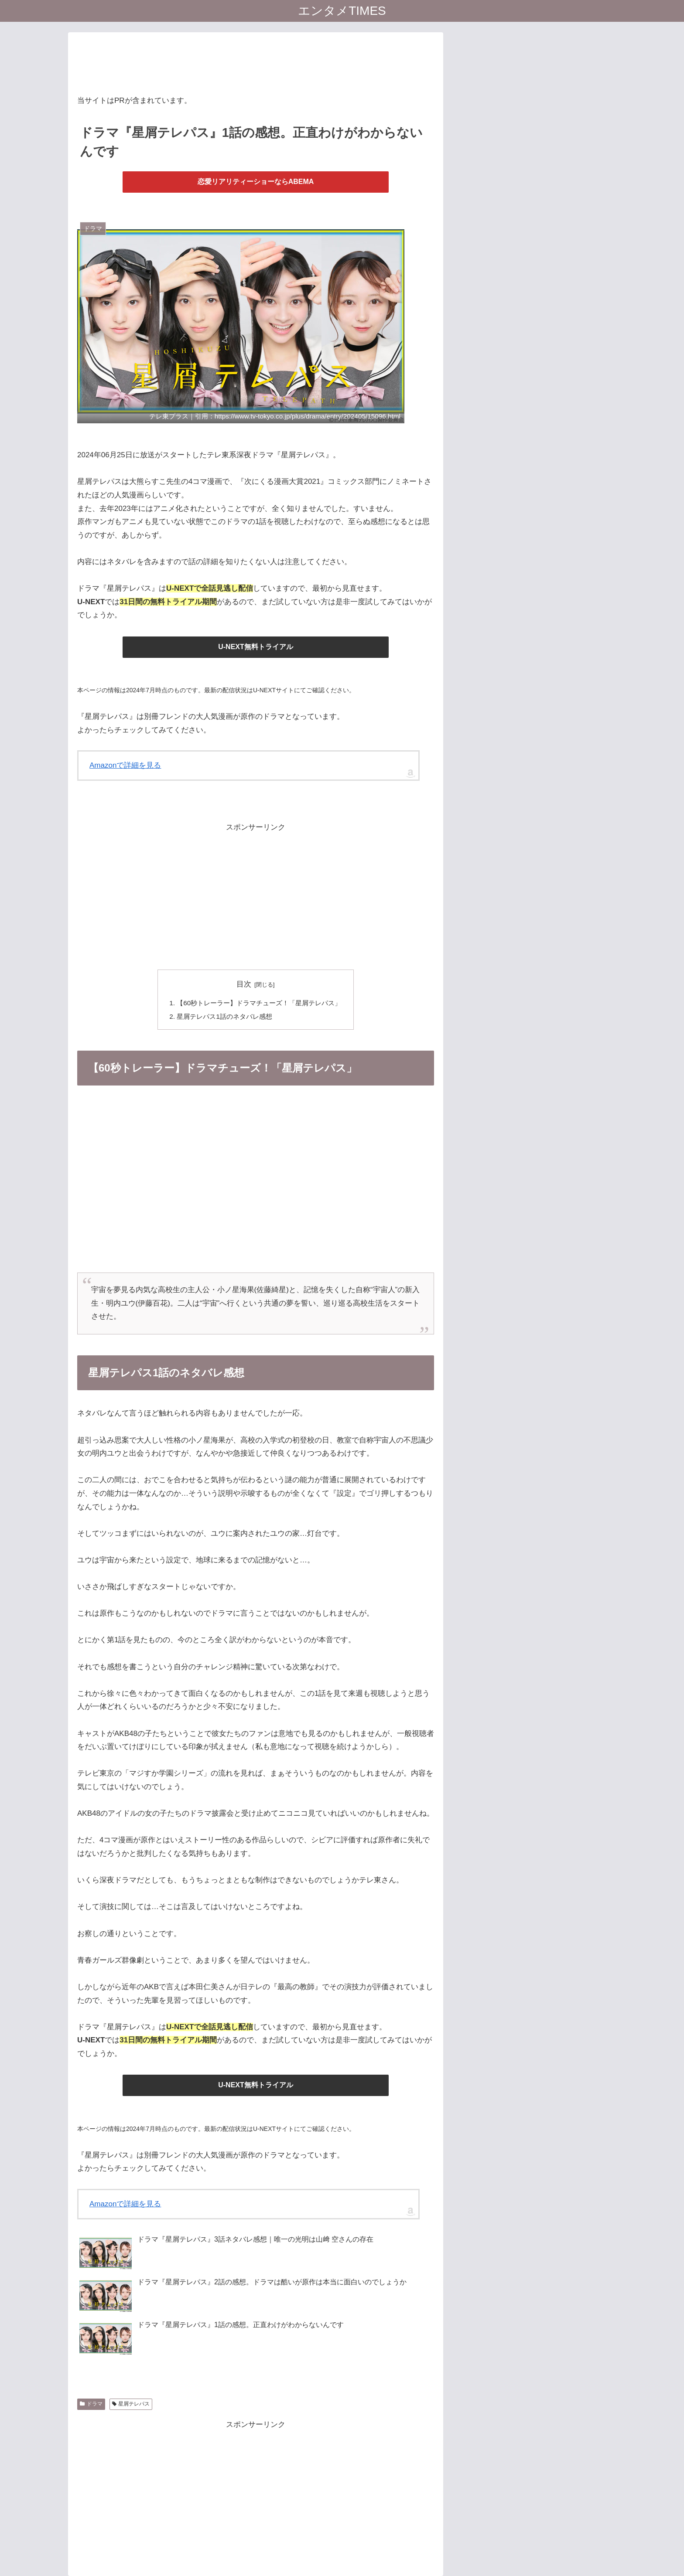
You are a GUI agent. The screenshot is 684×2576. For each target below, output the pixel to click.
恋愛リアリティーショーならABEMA (256, 181)
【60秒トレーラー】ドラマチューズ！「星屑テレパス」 (259, 1003)
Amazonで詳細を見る (125, 765)
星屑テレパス (131, 2404)
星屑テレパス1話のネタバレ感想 (224, 1016)
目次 (243, 984)
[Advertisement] (255, 61)
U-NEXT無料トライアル (255, 646)
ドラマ (91, 2404)
